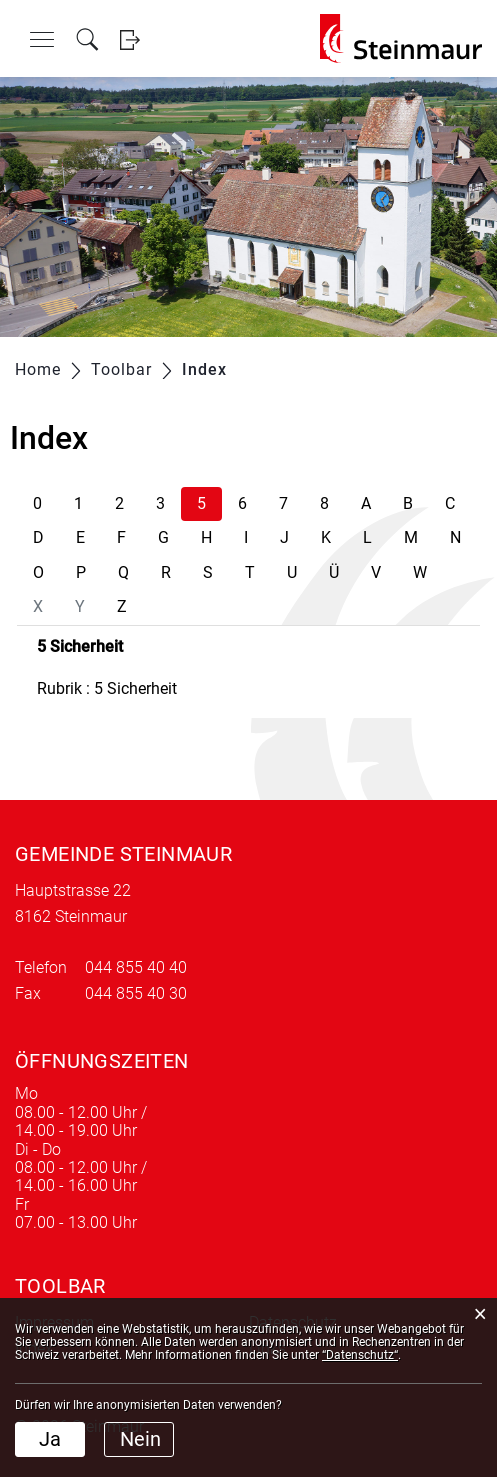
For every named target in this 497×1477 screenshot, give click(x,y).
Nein (140, 1439)
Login (129, 39)
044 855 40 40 (136, 967)
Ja (50, 1439)
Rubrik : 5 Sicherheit (107, 688)
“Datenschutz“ (360, 1355)
